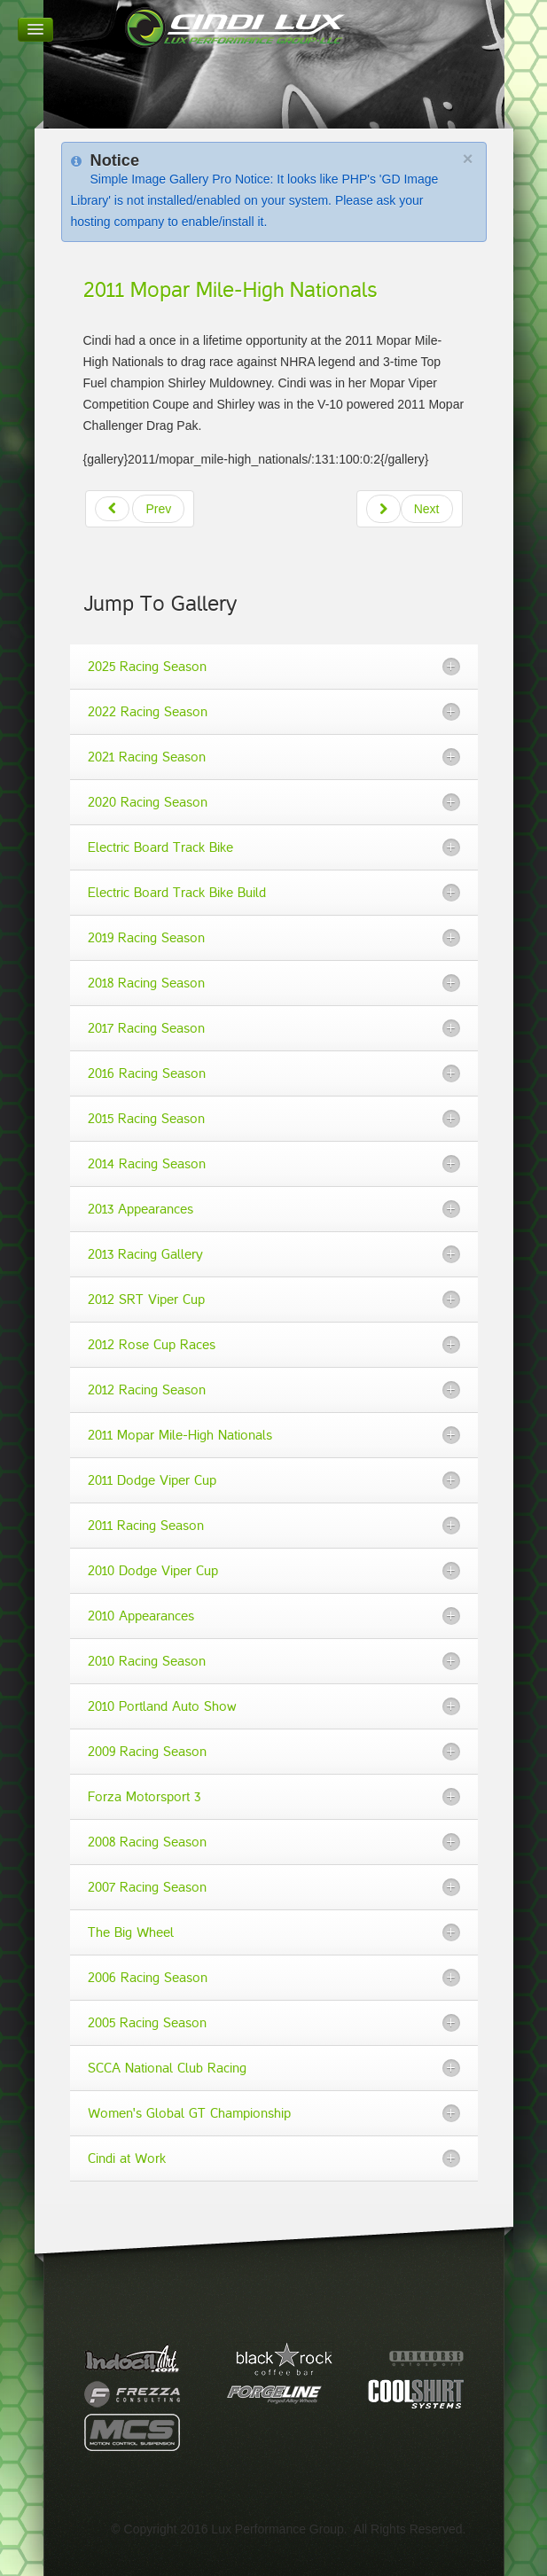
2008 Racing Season (147, 1842)
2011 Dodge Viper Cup (152, 1480)
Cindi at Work (127, 2158)
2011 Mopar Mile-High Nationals (230, 290)
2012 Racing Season (147, 1390)
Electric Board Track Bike (160, 847)
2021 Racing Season (147, 757)
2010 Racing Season (147, 1661)
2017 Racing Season (146, 1028)
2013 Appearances (140, 1209)
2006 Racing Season (147, 1978)
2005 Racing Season (147, 2023)
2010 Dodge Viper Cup (153, 1571)
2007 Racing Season (147, 1887)
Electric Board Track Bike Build (177, 893)
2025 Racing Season (147, 667)
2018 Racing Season (146, 983)
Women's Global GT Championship (189, 2113)
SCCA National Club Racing (167, 2068)
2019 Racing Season (146, 938)
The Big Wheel (131, 1932)
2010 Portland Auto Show (162, 1706)
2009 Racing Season (147, 1752)
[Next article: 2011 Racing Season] (409, 508)
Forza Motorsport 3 (144, 1797)
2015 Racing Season (146, 1119)
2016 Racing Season (147, 1073)
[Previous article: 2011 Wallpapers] (140, 508)
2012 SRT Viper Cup (146, 1299)
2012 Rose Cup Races (151, 1345)
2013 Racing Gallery (145, 1254)
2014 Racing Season (147, 1164)
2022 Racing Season (147, 712)
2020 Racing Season (147, 802)
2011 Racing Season (146, 1525)
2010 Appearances (141, 1616)
